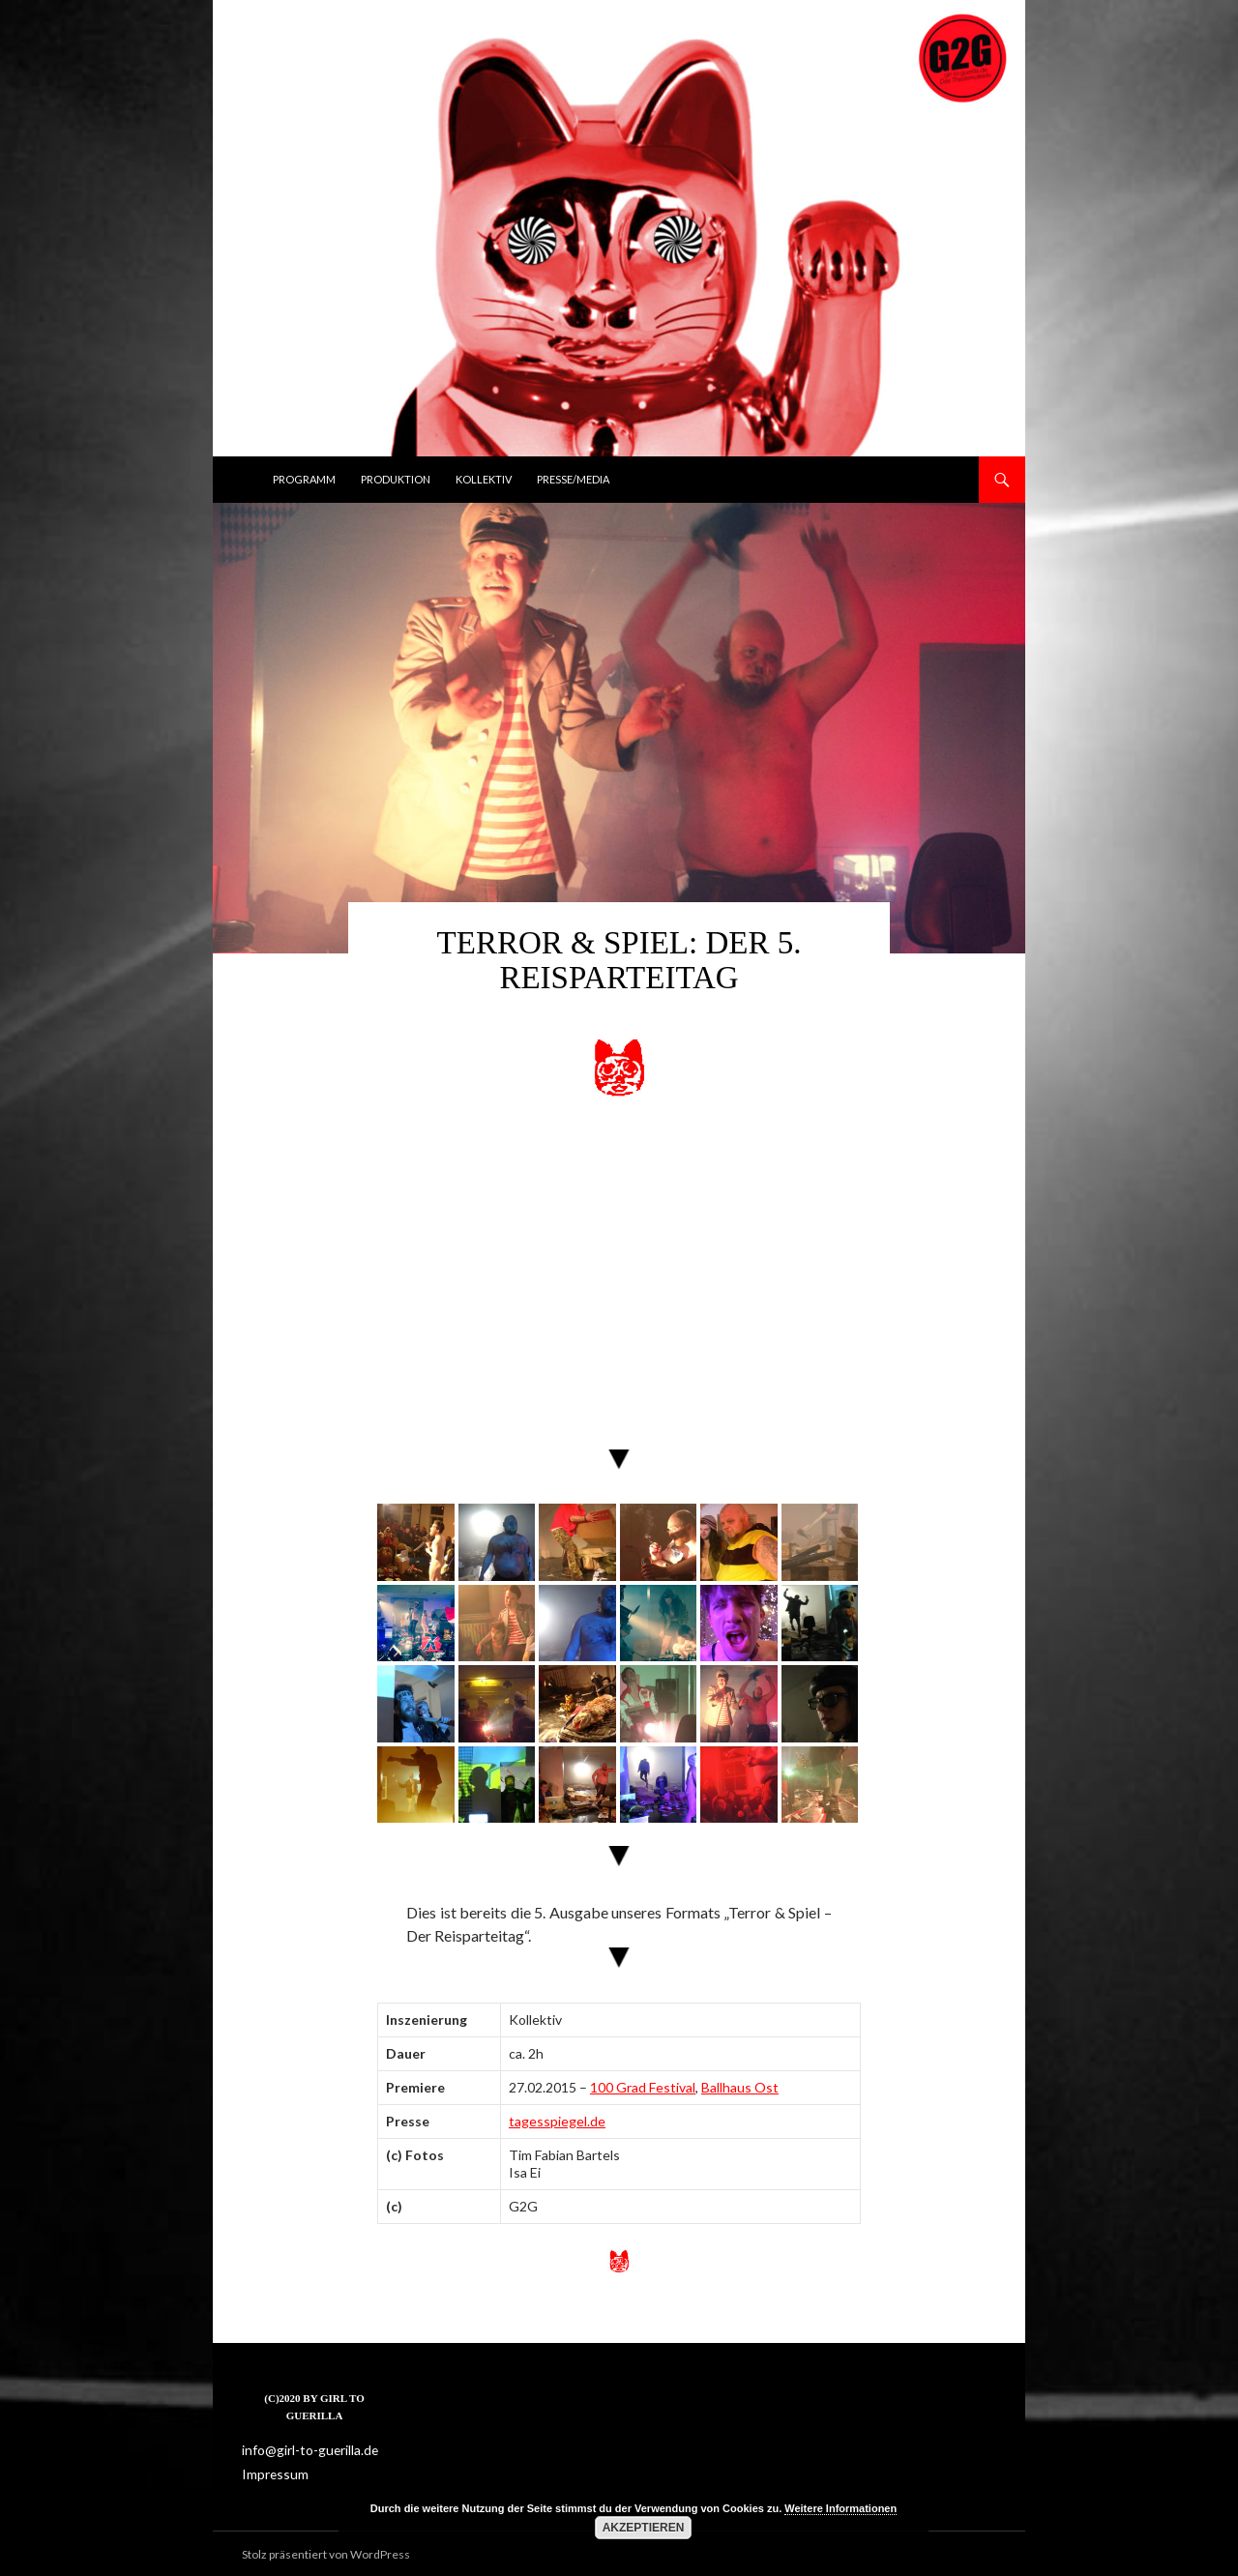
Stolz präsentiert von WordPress (326, 2552)
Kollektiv (484, 479)
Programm (304, 479)
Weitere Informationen (840, 2508)
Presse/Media (573, 479)
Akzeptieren (644, 2527)
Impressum (272, 2473)
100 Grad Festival (642, 2087)
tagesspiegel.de (557, 2121)
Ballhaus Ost (740, 2087)
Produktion (395, 479)
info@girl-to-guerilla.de (302, 2450)
